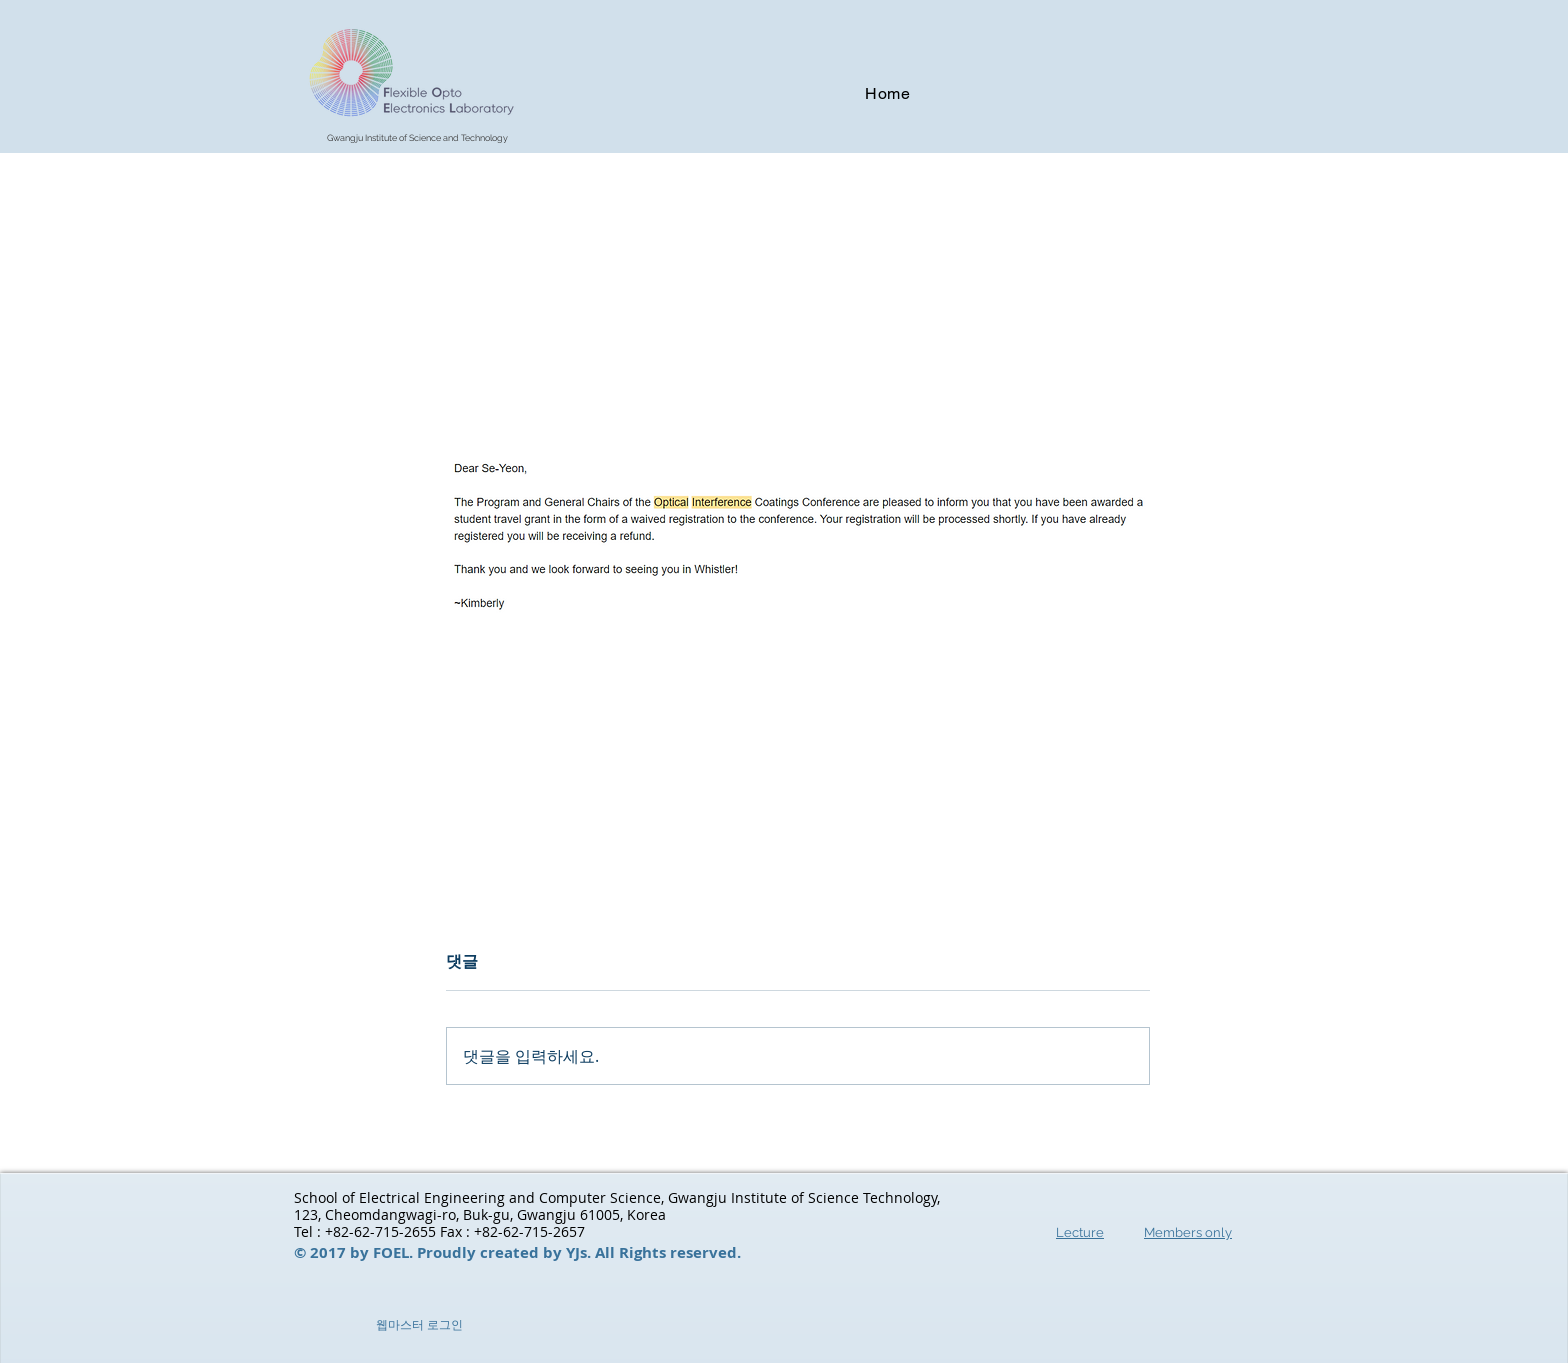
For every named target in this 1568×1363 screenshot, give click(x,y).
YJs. (580, 1252)
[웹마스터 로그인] (419, 1325)
